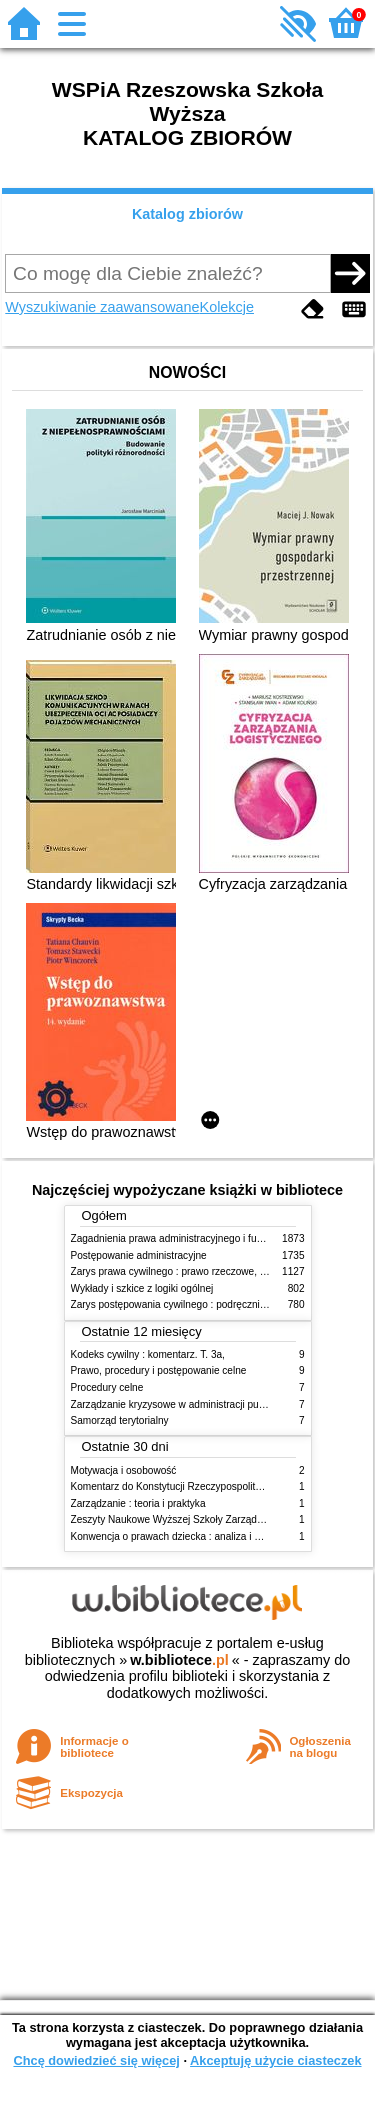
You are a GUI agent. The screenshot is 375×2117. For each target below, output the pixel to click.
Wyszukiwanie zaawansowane (102, 307)
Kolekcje (227, 307)
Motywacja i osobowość (124, 1470)
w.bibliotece (179, 1660)
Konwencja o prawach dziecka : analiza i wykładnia (185, 1536)
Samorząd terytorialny (120, 1420)
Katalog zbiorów (187, 214)
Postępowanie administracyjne (139, 1255)
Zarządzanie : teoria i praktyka (138, 1503)
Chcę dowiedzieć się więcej (96, 2060)
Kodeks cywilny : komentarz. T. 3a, (148, 1354)
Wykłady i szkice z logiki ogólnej (142, 1288)
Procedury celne (107, 1387)
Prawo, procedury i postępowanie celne (159, 1370)
